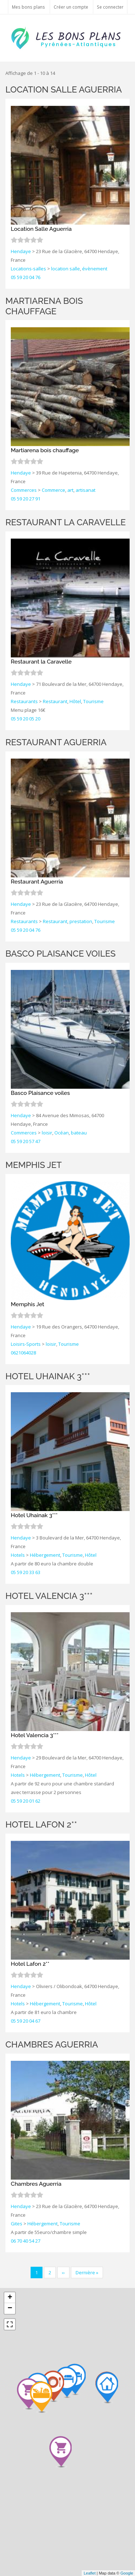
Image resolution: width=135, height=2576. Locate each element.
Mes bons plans (28, 7)
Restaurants (24, 701)
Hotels (18, 1555)
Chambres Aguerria (51, 2044)
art (70, 490)
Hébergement (45, 1555)
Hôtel (75, 701)
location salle (65, 268)
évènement (94, 268)
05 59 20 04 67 (25, 2021)
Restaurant (55, 701)
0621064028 (23, 1352)
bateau (79, 1132)
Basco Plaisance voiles (60, 953)
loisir (47, 1132)
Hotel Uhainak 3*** (47, 1376)
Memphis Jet (33, 1165)
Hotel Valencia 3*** (49, 1596)
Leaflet (89, 2573)
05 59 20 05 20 (25, 718)
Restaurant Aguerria (56, 742)
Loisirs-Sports (26, 1344)
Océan (61, 1132)
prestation (80, 921)
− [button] (10, 2308)
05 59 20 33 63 (25, 1572)
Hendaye (21, 251)
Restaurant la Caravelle (65, 522)
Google (127, 2573)
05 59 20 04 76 (25, 277)
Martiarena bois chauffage (44, 306)
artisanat (85, 490)
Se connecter (110, 7)
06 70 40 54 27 (25, 2241)
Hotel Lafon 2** (41, 1824)
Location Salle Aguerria (63, 89)
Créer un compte (71, 7)
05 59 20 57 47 (25, 1141)
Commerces (24, 490)
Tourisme (93, 701)
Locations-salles (28, 268)
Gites (16, 2223)
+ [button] (10, 2297)
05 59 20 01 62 (25, 1801)
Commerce (53, 490)
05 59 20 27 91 (25, 498)
